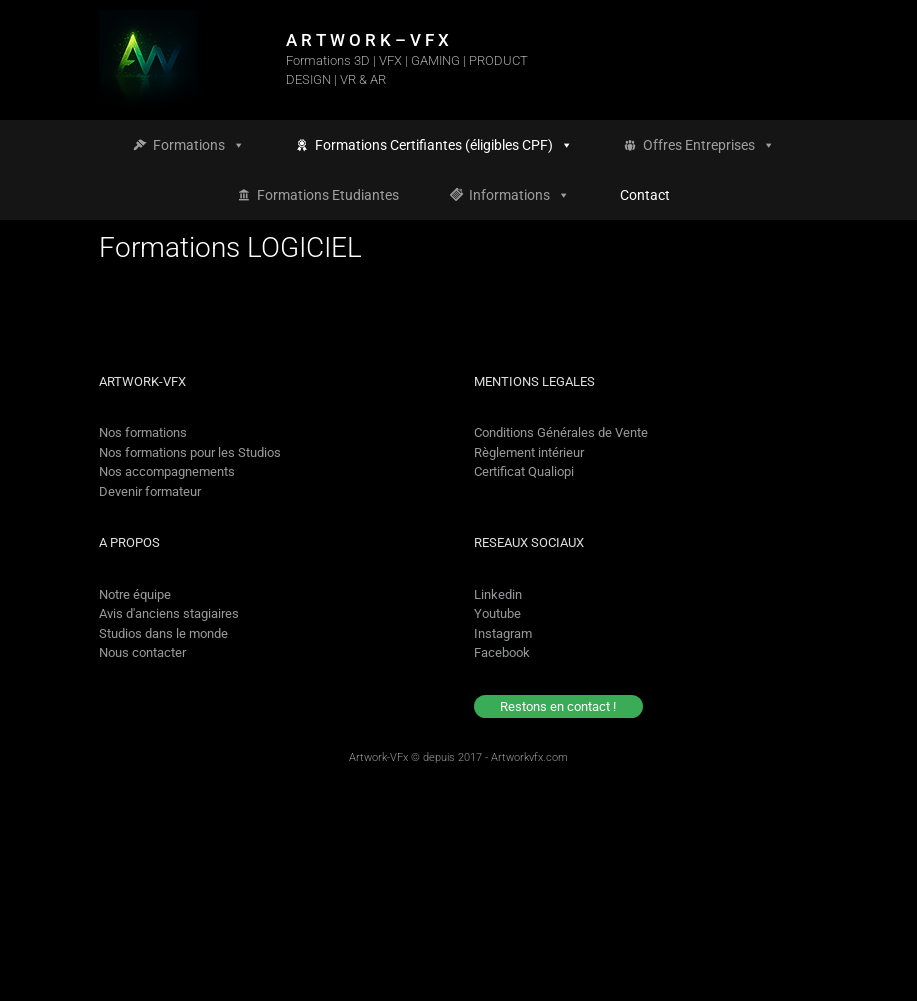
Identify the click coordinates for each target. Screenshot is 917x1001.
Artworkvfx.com (529, 757)
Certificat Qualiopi (524, 471)
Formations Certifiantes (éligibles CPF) (444, 145)
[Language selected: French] (830, 984)
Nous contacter (142, 652)
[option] (848, 984)
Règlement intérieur (529, 452)
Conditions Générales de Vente (561, 432)
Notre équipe (135, 594)
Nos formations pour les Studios (190, 452)
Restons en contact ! (558, 706)
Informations (519, 195)
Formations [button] (199, 145)
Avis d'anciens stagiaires (169, 613)
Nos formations (143, 432)
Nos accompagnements (167, 471)
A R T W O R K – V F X (367, 40)
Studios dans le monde (163, 633)
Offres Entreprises (709, 145)
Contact (645, 195)
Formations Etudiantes (328, 195)
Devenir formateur (150, 491)
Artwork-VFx (378, 757)
